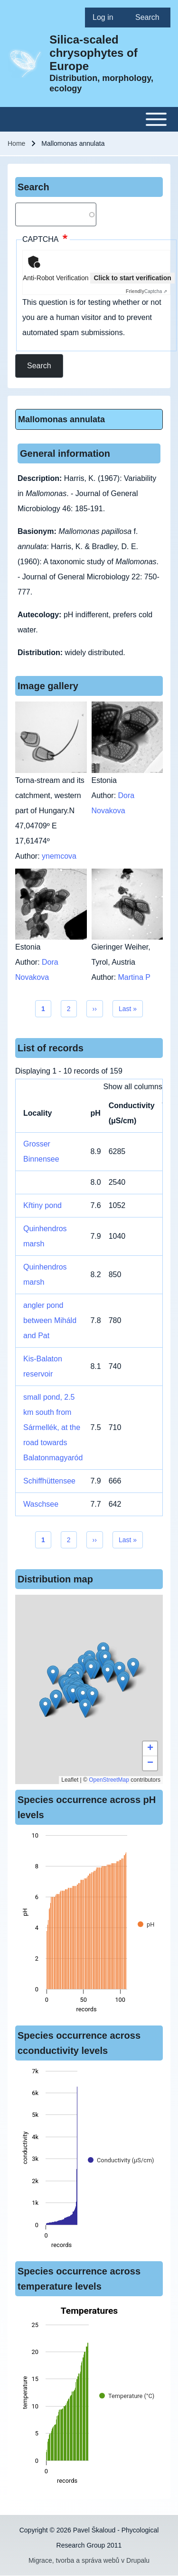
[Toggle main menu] (89, 119)
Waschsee (40, 1504)
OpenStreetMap (109, 1780)
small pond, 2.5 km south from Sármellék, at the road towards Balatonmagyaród (53, 1427)
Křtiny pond (42, 1205)
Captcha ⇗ (146, 291)
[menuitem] (106, 17)
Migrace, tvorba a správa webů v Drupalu (89, 2560)
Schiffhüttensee (49, 1481)
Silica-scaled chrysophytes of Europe (93, 52)
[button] (91, 1669)
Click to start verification (132, 278)
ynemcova (59, 856)
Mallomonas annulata (61, 419)
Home (16, 143)
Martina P (134, 977)
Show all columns (133, 1087)
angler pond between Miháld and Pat (49, 1320)
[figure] (89, 1925)
